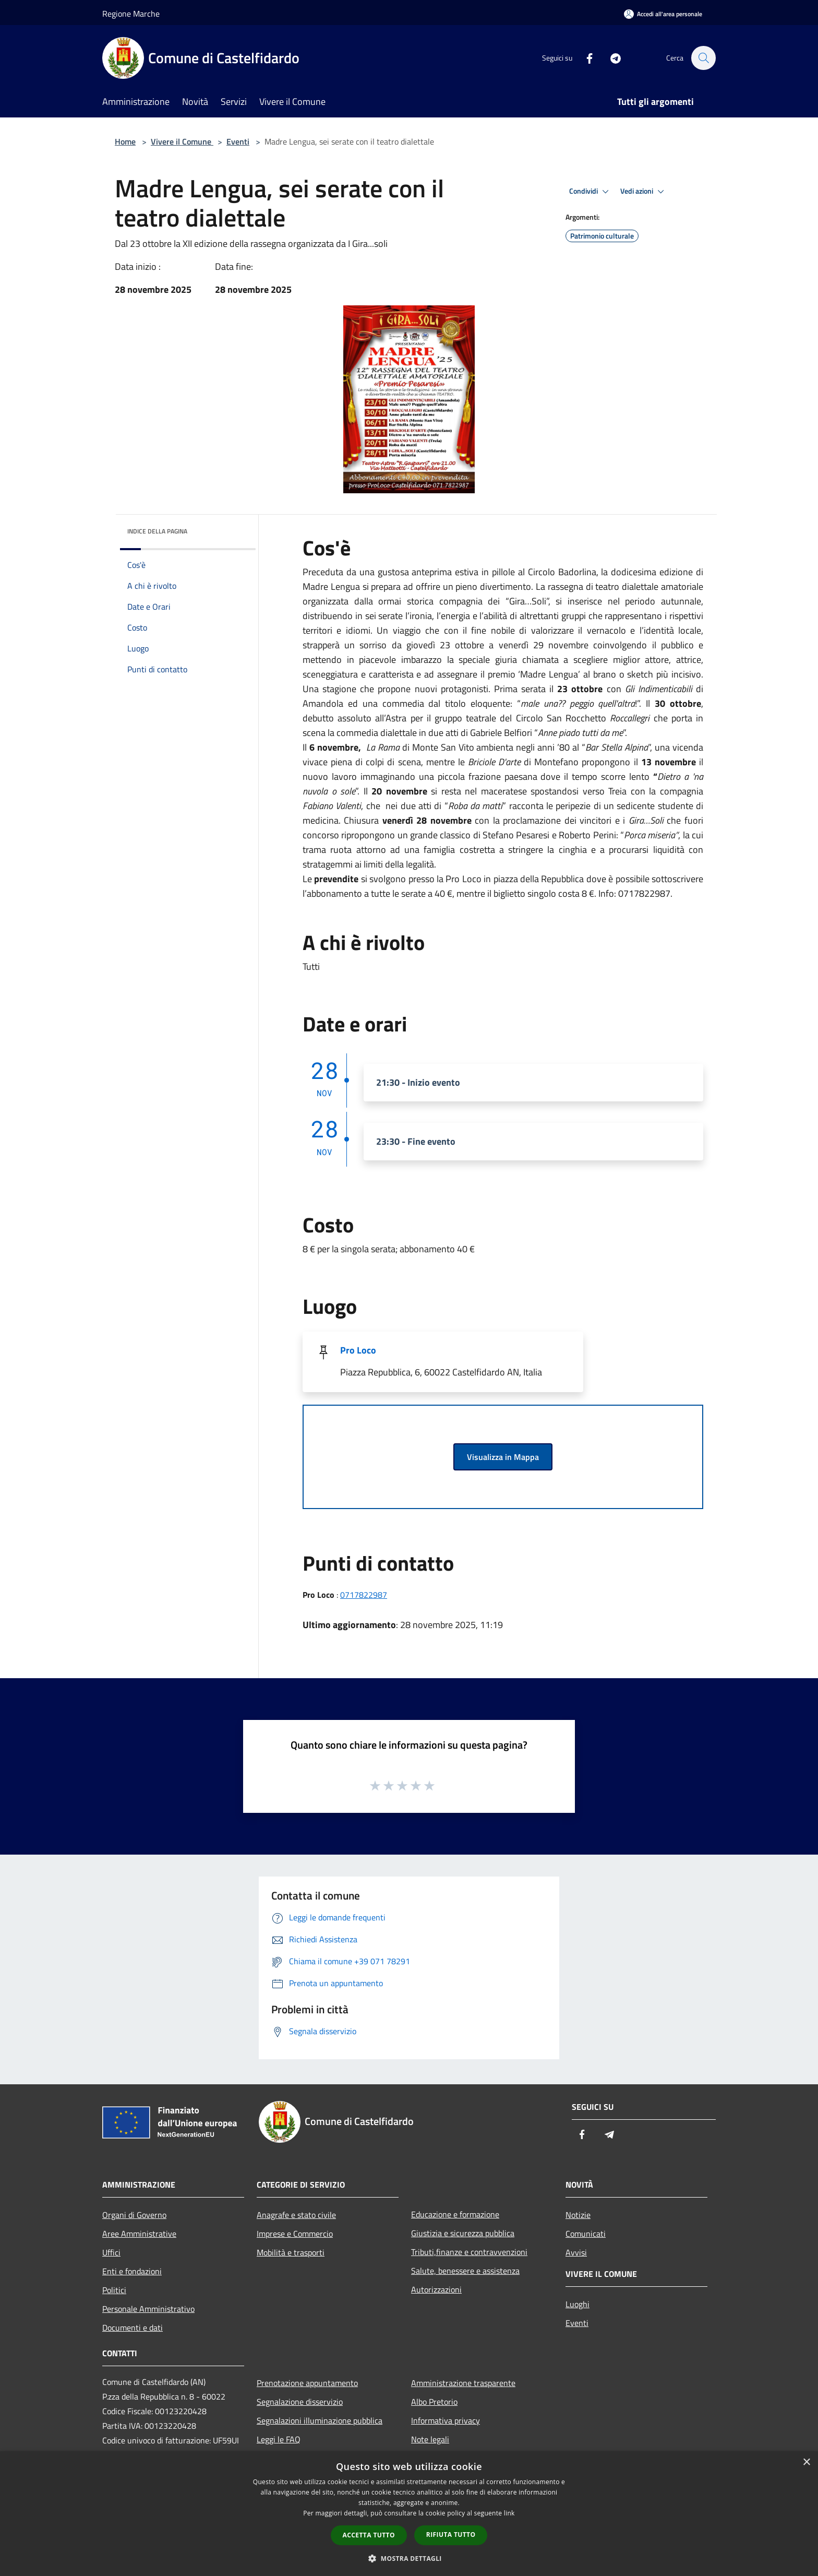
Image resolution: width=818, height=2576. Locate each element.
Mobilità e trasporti (290, 2252)
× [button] (806, 2462)
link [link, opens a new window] (509, 2513)
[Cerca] (703, 57)
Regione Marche (131, 13)
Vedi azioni (643, 191)
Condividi (590, 191)
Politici (114, 2290)
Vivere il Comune (182, 141)
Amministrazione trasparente (463, 2383)
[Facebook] (584, 58)
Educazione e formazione (455, 2214)
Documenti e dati (132, 2327)
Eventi (237, 141)
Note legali (430, 2439)
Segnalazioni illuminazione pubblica (319, 2420)
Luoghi (578, 2304)
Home (125, 141)
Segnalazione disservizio (300, 2401)
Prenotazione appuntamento (307, 2383)
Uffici (111, 2252)
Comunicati (586, 2233)
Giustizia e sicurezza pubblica (462, 2233)
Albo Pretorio (434, 2401)
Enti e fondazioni (132, 2271)
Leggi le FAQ (278, 2439)
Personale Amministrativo (148, 2308)
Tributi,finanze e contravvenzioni (469, 2252)
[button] (409, 2558)
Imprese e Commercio (295, 2233)
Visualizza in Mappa (503, 1457)
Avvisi (576, 2252)
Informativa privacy (445, 2420)
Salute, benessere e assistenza (465, 2270)
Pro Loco (358, 1350)
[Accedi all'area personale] (663, 14)
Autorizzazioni (436, 2289)
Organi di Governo (134, 2215)
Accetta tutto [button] (369, 2535)
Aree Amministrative (139, 2233)
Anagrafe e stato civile (296, 2215)
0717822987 (363, 1594)
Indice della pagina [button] (157, 531)
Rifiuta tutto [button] (451, 2534)
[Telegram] (610, 58)
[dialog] (409, 2513)
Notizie (578, 2215)
